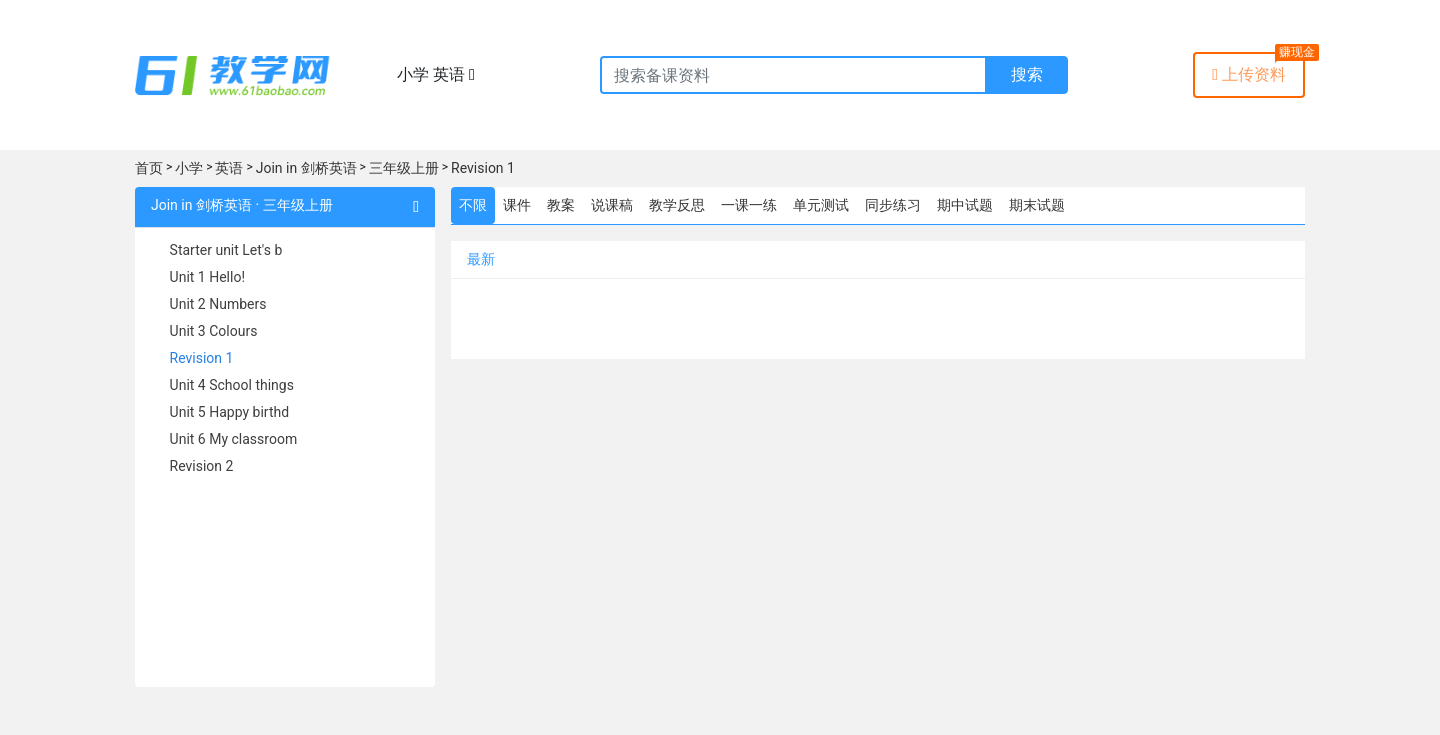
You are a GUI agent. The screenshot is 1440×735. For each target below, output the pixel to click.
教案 (561, 205)
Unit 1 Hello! (207, 277)
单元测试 (821, 205)
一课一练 (749, 205)
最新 (481, 259)
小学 (189, 168)
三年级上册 (404, 168)
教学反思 (677, 205)
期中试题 (965, 205)
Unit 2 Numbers (218, 304)
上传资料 (1249, 74)
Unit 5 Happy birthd (230, 412)
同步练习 (893, 205)
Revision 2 (202, 466)
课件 (517, 205)
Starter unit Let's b (226, 250)
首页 (149, 168)
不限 (473, 205)
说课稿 (612, 205)
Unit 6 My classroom (234, 439)
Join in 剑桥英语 (306, 168)
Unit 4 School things (232, 385)
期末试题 (1037, 205)
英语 (229, 168)
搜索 (1027, 74)
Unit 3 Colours (214, 331)
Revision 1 (483, 168)
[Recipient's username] (793, 75)
